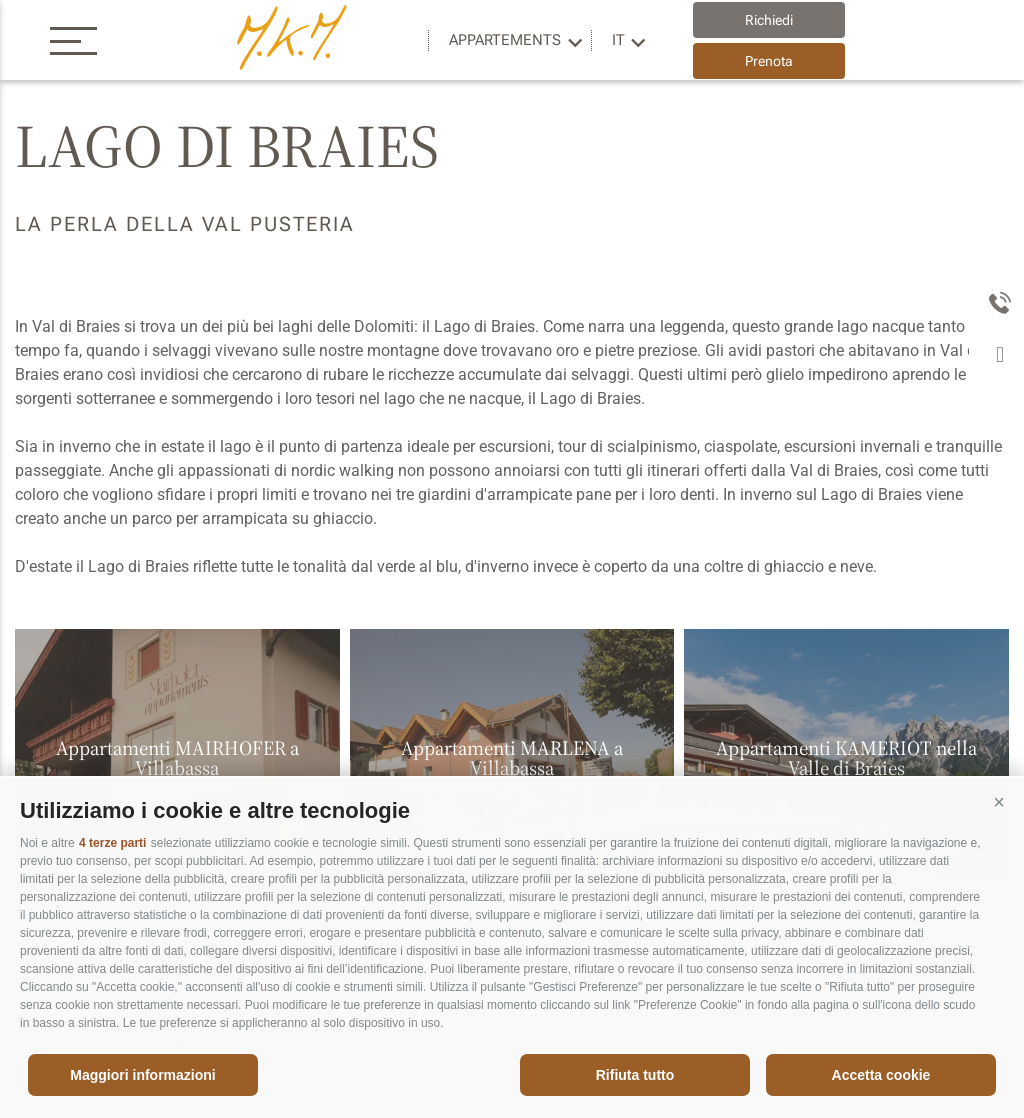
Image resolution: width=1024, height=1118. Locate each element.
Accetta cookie (881, 1075)
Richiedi (769, 20)
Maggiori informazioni (142, 1075)
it (618, 40)
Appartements (505, 40)
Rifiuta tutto (635, 1075)
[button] (999, 803)
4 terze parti (112, 843)
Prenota (769, 61)
